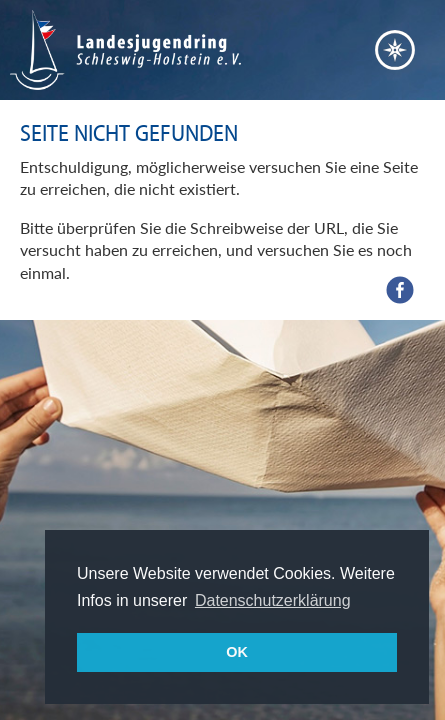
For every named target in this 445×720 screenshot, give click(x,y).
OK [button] (237, 652)
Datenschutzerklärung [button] (273, 600)
